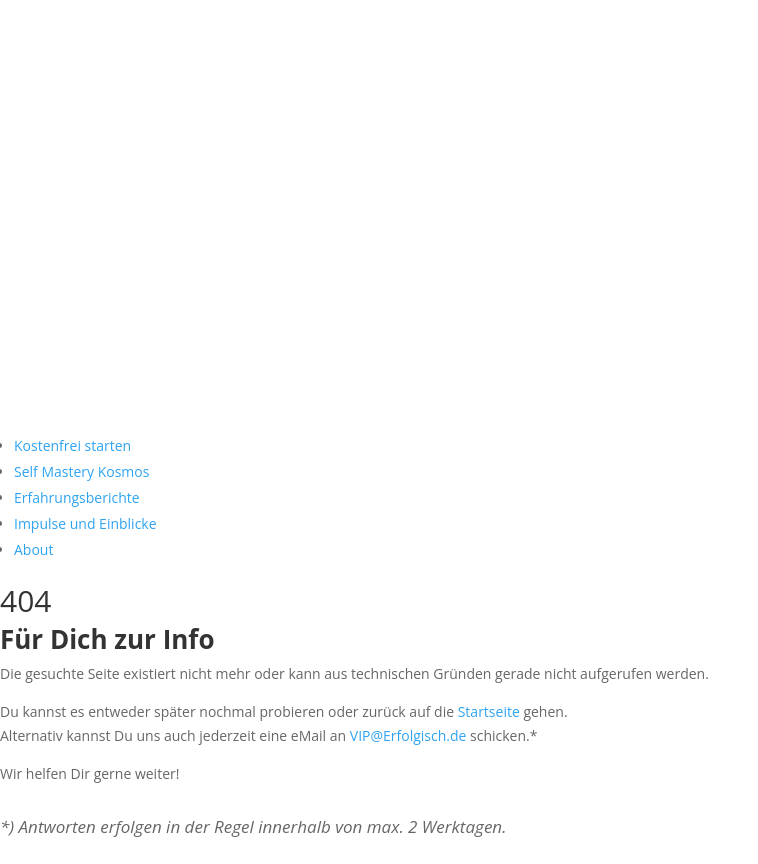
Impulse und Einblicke (85, 523)
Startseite (489, 711)
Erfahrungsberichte (77, 497)
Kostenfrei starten (72, 445)
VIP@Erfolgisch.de (408, 735)
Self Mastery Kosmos (81, 471)
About (33, 549)
